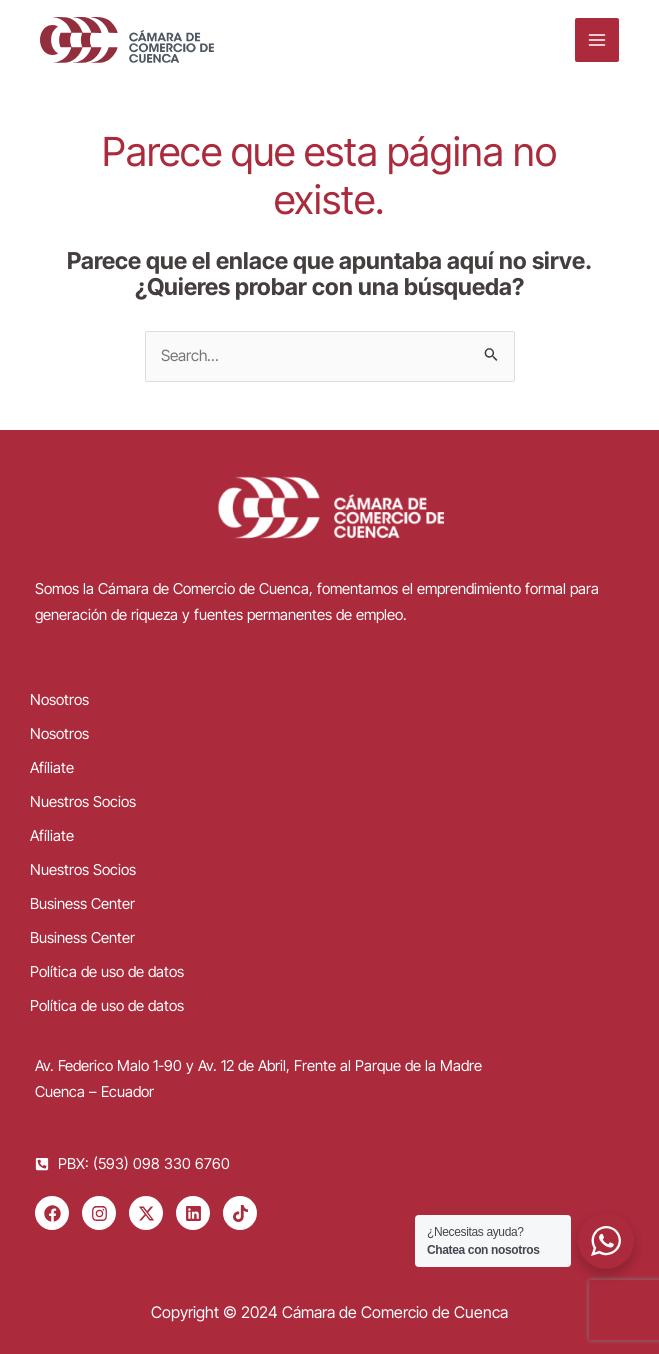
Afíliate (52, 767)
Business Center (82, 903)
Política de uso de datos (107, 971)
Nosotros (59, 699)
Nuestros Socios (83, 801)
